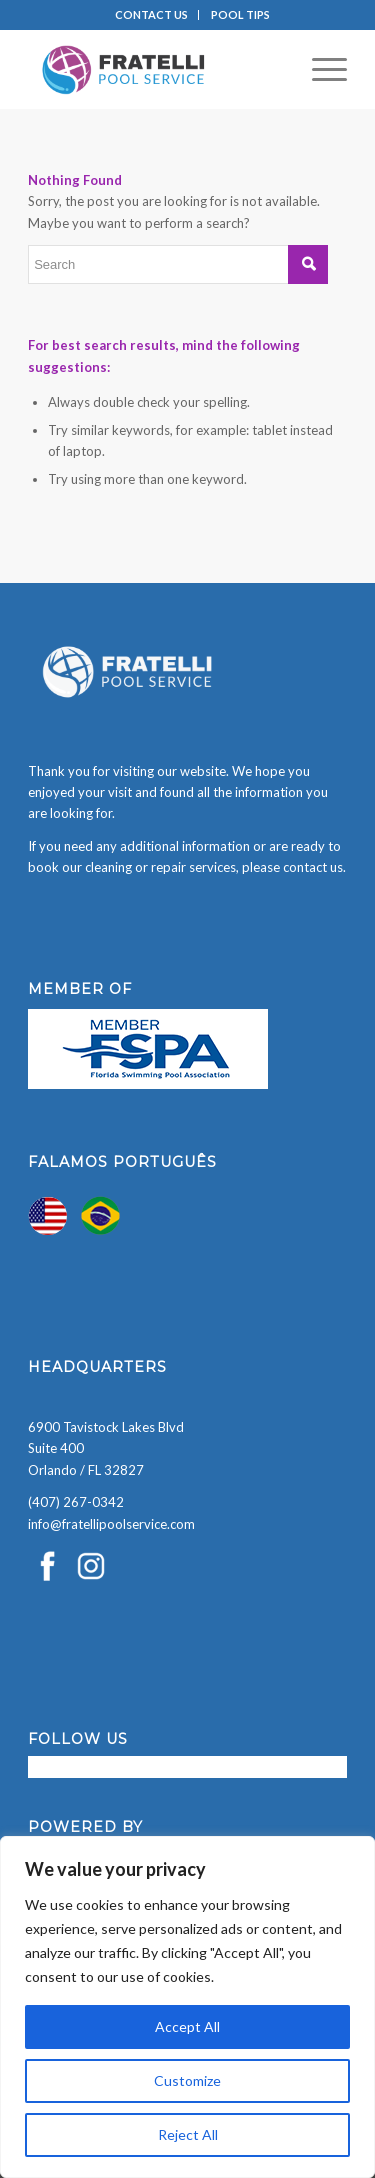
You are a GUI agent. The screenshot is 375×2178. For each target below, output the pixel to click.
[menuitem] (152, 15)
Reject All (188, 2134)
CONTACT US (151, 14)
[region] (187, 2007)
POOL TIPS (240, 14)
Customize (187, 2080)
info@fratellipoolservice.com (111, 1524)
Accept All (187, 2026)
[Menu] (319, 69)
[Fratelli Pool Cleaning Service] (155, 69)
